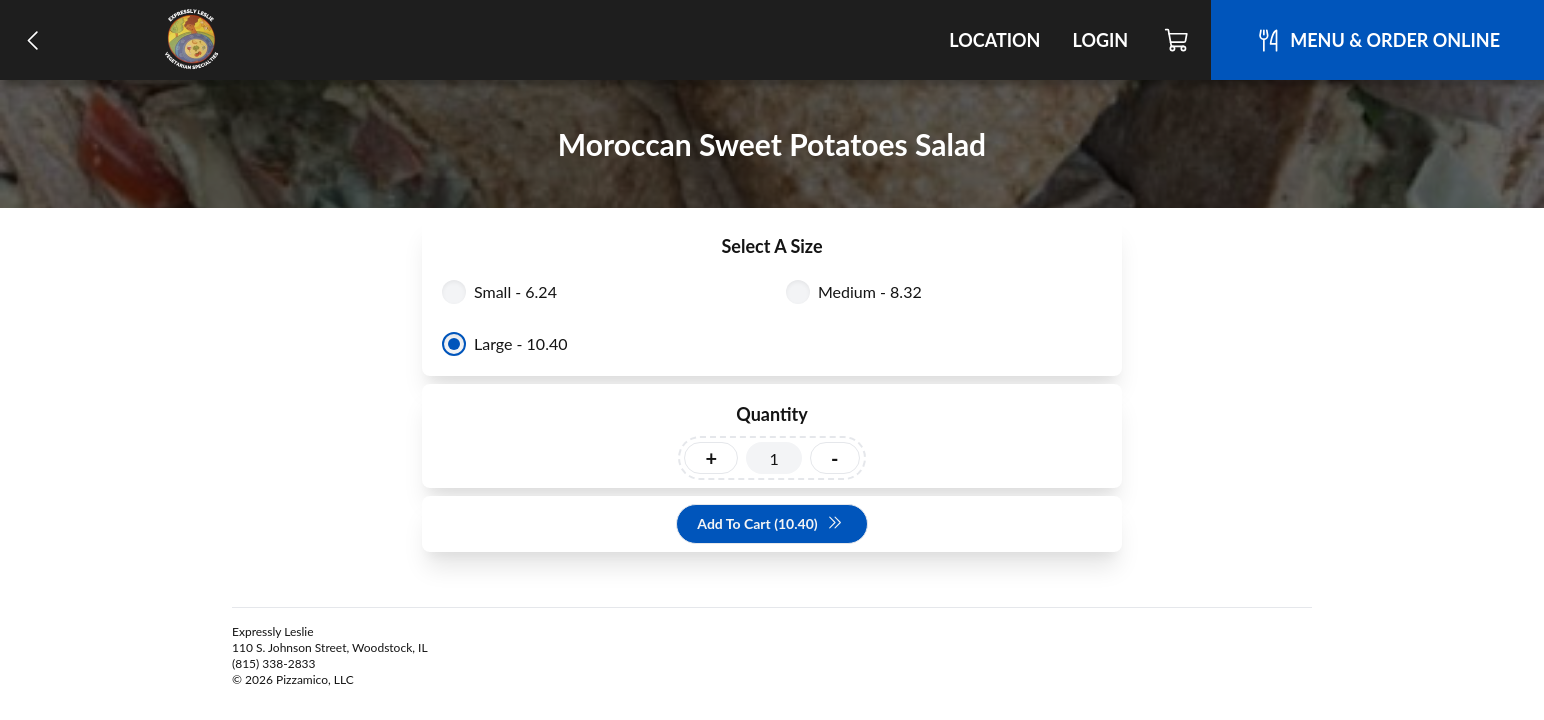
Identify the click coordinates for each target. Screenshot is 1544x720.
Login (1100, 40)
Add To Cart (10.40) (769, 524)
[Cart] (1177, 40)
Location (994, 40)
